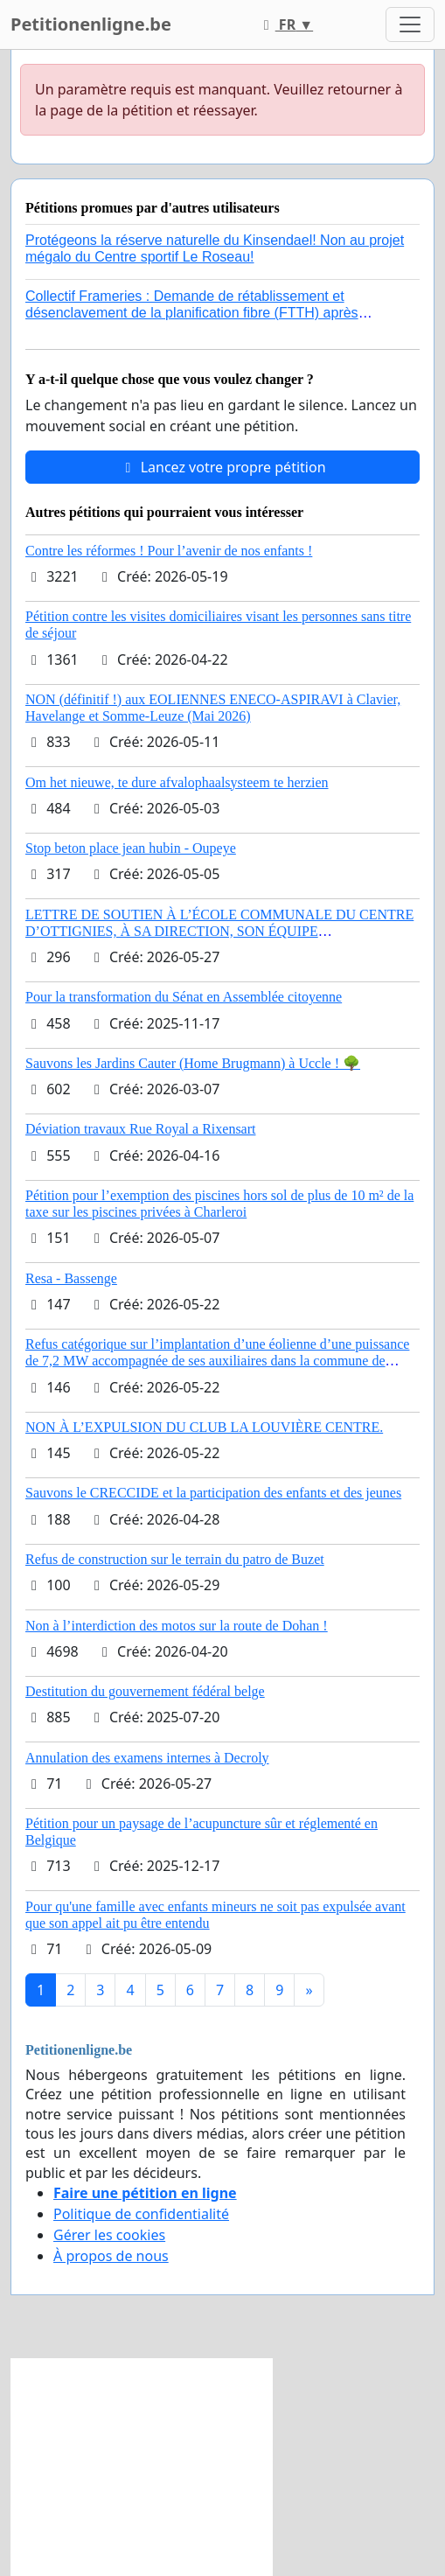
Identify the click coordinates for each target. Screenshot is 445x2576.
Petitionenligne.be (90, 24)
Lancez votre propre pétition (222, 467)
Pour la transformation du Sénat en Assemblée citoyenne (183, 996)
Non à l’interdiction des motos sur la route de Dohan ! (176, 1625)
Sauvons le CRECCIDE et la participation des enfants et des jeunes (213, 1492)
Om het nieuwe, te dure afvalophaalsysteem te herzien (177, 782)
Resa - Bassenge (71, 1278)
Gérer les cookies (109, 2234)
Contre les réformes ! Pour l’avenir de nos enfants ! (168, 550)
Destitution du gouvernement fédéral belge (145, 1691)
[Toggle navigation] (410, 24)
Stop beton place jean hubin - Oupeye (130, 848)
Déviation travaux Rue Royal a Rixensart (140, 1128)
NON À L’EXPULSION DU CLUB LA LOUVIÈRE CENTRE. (204, 1427)
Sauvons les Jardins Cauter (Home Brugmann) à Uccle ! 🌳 (192, 1063)
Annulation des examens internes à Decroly (147, 1757)
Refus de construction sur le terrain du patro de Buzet (174, 1559)
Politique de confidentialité (141, 2213)
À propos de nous (111, 2255)
